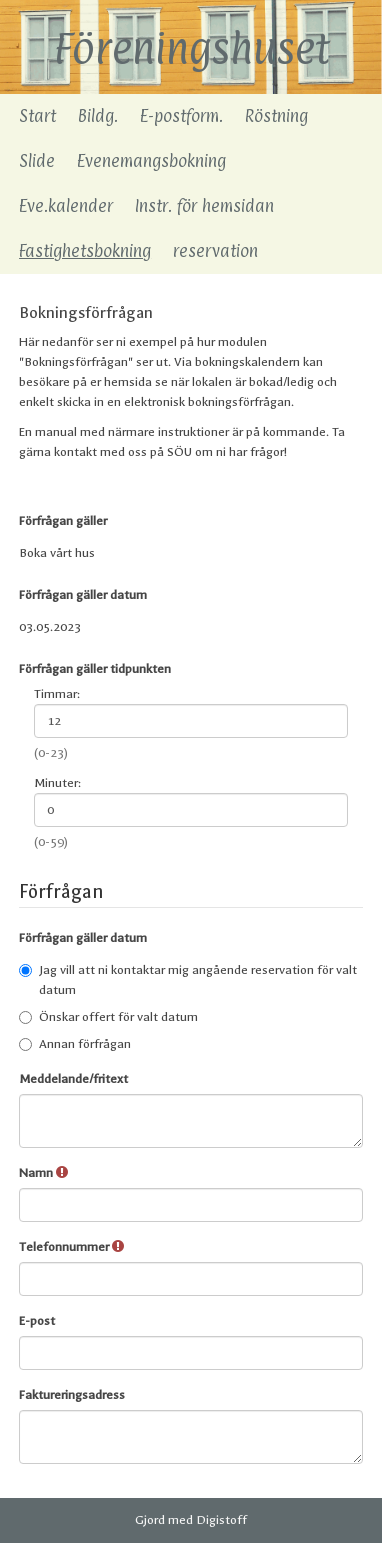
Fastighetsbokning (85, 251)
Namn (43, 1172)
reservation (215, 251)
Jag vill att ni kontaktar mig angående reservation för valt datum (188, 980)
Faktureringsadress (72, 1395)
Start (37, 116)
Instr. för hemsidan (204, 206)
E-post (37, 1321)
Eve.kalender (66, 206)
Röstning (276, 116)
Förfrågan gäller (63, 521)
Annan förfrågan (75, 1044)
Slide (37, 161)
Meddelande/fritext (73, 1079)
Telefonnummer (71, 1246)
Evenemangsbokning (151, 161)
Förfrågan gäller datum (83, 595)
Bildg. (98, 116)
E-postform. (181, 116)
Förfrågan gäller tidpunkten (95, 669)
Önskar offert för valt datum (108, 1017)
